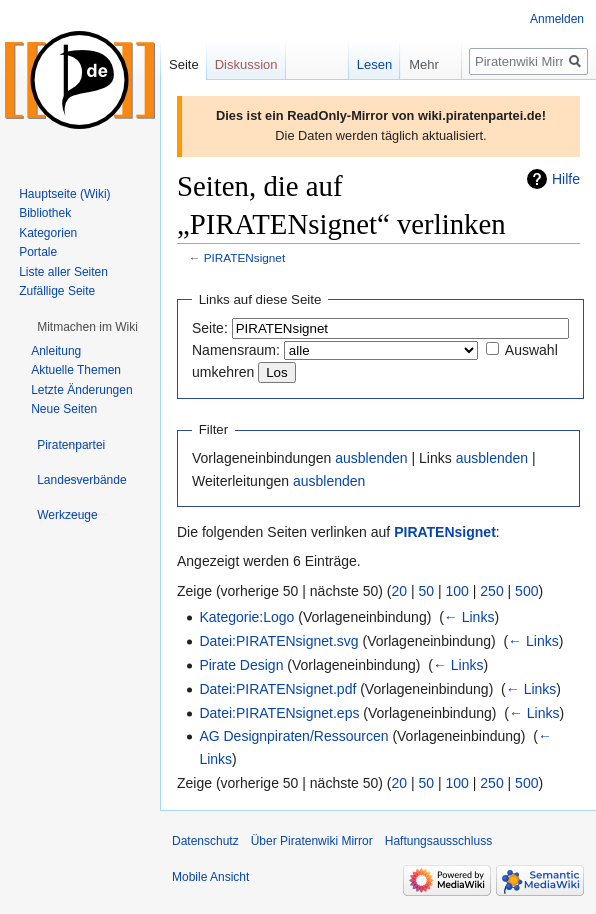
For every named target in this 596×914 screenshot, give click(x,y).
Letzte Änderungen (81, 390)
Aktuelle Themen (76, 370)
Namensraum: (236, 350)
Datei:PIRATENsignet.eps (279, 713)
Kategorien (48, 233)
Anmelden (557, 19)
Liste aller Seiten (63, 272)
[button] (87, 327)
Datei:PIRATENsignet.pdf (277, 689)
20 (400, 591)
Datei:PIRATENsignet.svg (278, 641)
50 (427, 591)
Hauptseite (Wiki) (64, 194)
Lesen (361, 64)
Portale (38, 252)
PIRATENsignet (244, 257)
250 (491, 591)
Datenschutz (205, 841)
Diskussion (246, 64)
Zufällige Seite (57, 291)
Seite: (210, 328)
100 (457, 591)
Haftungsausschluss (438, 841)
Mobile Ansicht (210, 877)
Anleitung (56, 351)
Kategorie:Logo (246, 617)
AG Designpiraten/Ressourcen (293, 736)
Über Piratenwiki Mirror (312, 841)
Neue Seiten (64, 409)
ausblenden (371, 458)
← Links (469, 617)
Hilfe (566, 179)
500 (526, 591)
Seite (184, 64)
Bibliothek (45, 213)
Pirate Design (241, 665)
